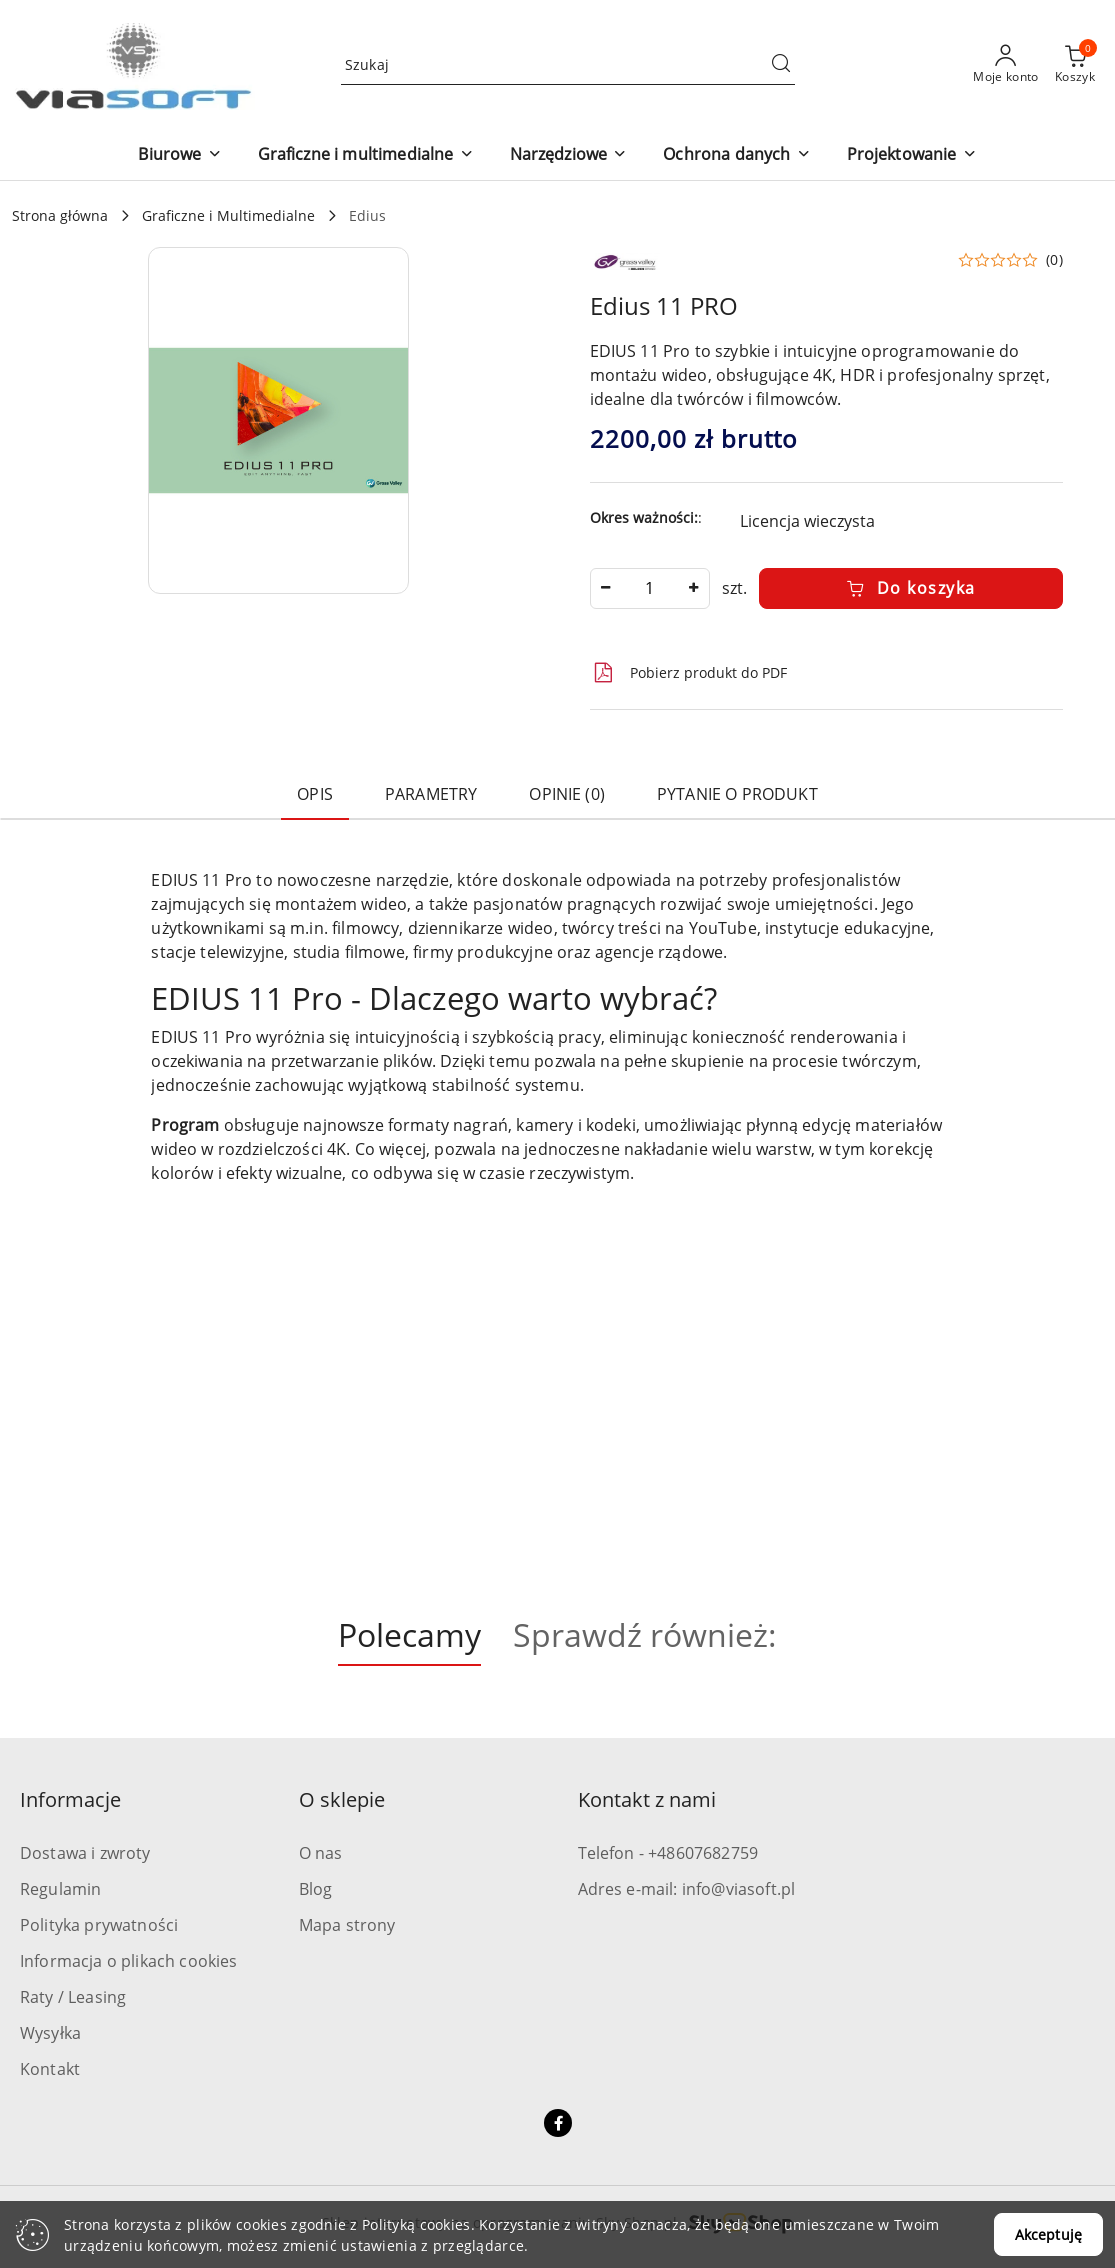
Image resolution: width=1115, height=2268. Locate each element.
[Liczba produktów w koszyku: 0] (1075, 65)
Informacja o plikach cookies (128, 1961)
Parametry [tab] (431, 794)
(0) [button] (1054, 260)
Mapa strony (347, 1925)
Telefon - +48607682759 (668, 1853)
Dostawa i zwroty (85, 1853)
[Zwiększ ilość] (694, 588)
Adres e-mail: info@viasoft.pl (687, 1889)
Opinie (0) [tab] (567, 794)
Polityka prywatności (99, 1925)
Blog (316, 1889)
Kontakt (50, 2069)
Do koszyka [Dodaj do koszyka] (911, 588)
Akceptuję (1048, 2234)
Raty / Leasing (73, 1997)
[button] (179, 155)
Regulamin (60, 1889)
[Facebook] (558, 2123)
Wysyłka (50, 2033)
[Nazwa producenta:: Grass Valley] (625, 260)
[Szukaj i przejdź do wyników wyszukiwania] (781, 65)
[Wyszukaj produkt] (568, 64)
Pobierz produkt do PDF (688, 673)
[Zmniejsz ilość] (606, 588)
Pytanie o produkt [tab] (737, 794)
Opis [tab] (315, 794)
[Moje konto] (1006, 65)
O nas (321, 1853)
